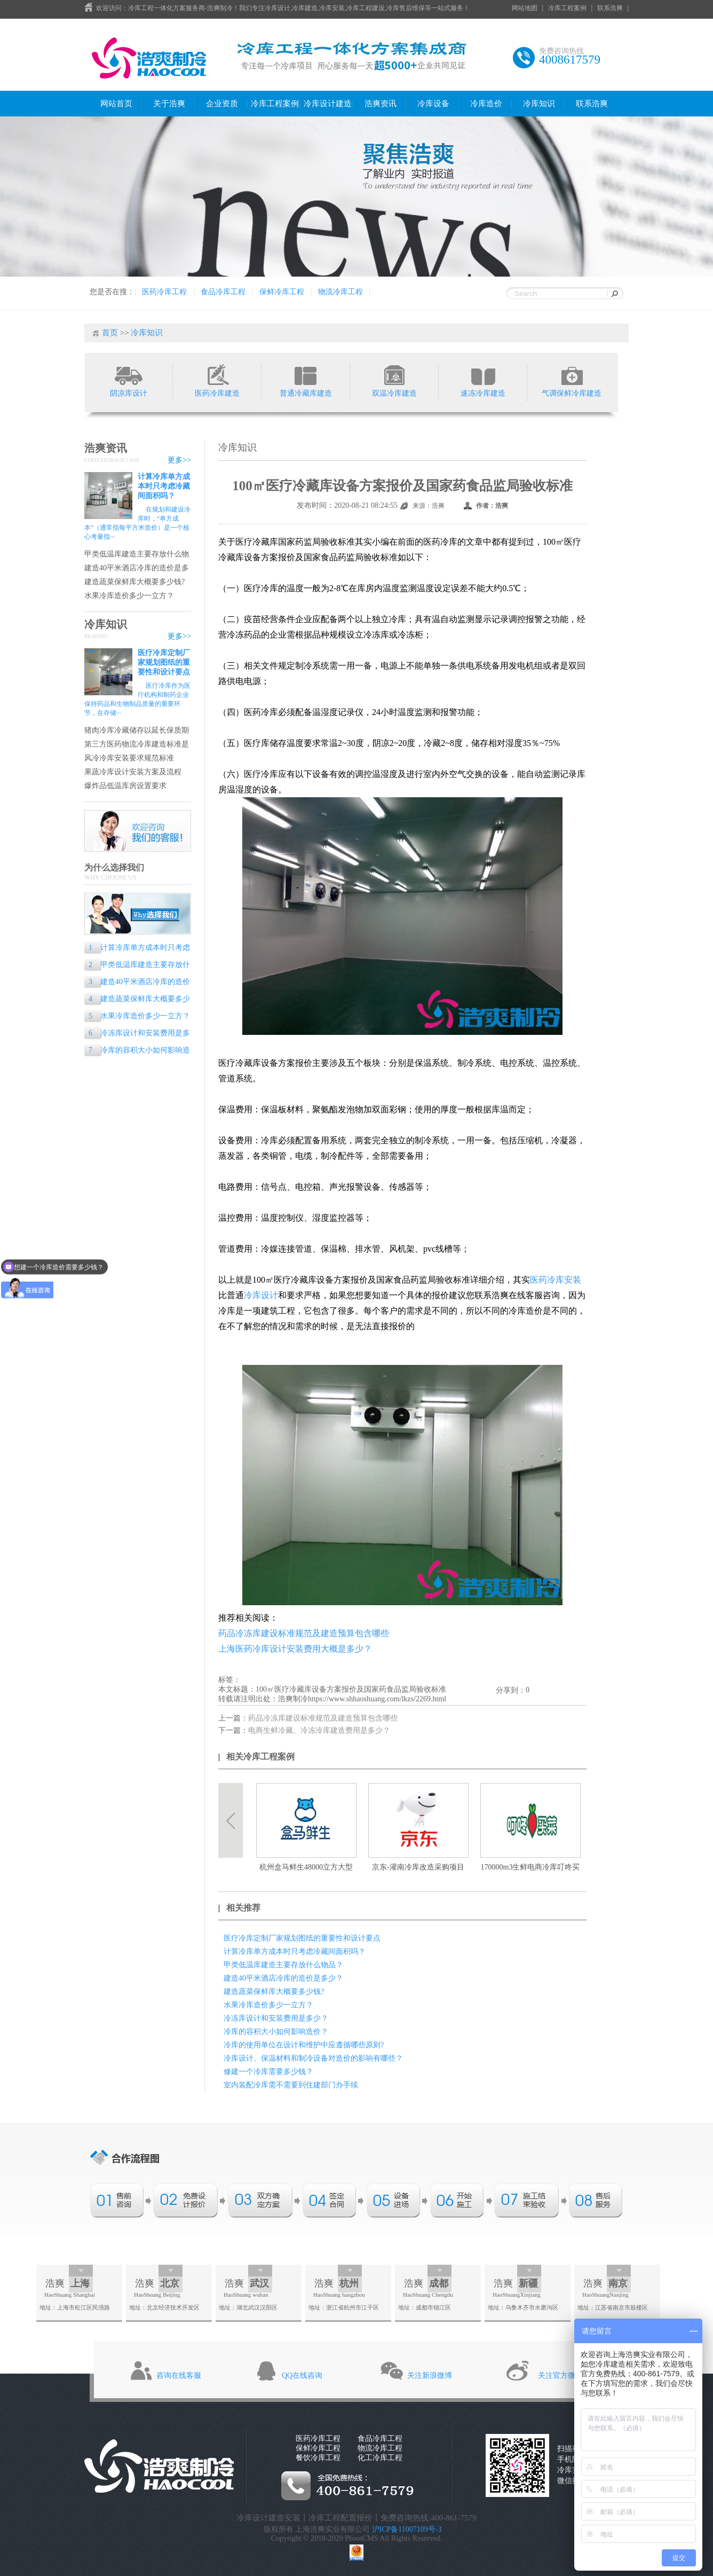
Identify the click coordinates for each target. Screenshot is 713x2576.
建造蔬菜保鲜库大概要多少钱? (134, 582)
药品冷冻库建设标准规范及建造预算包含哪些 (303, 1633)
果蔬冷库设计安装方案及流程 (132, 772)
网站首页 (116, 103)
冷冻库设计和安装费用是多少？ (137, 1034)
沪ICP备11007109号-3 (407, 2529)
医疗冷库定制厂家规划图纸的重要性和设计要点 (164, 662)
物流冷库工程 (340, 292)
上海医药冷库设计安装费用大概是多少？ (295, 1648)
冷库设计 (261, 1295)
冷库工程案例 (567, 8)
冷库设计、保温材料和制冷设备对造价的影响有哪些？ (313, 2058)
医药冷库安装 (555, 1279)
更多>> (179, 460)
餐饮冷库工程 (318, 2458)
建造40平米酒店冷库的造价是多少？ (136, 568)
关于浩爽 (169, 103)
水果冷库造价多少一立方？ (129, 596)
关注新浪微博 (429, 2375)
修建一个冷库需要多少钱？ (268, 2072)
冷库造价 (486, 103)
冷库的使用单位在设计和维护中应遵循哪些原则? (304, 2045)
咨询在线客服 (178, 2375)
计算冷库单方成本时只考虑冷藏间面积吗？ (164, 486)
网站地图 (524, 8)
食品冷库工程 (223, 292)
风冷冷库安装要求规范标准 (129, 758)
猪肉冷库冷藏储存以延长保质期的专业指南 (136, 730)
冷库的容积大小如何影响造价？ (137, 1051)
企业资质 (222, 103)
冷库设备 (433, 103)
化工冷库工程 (380, 2458)
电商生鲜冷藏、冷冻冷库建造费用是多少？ (319, 1730)
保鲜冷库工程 (281, 292)
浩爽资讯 (381, 103)
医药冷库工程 (164, 292)
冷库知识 (539, 103)
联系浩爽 (610, 8)
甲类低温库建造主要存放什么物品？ (136, 554)
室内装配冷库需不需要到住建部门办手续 (291, 2085)
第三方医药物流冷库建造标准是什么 (136, 744)
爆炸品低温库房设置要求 (125, 786)
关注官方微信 (560, 2375)
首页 (110, 332)
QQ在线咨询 (302, 2375)
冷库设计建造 (328, 103)
